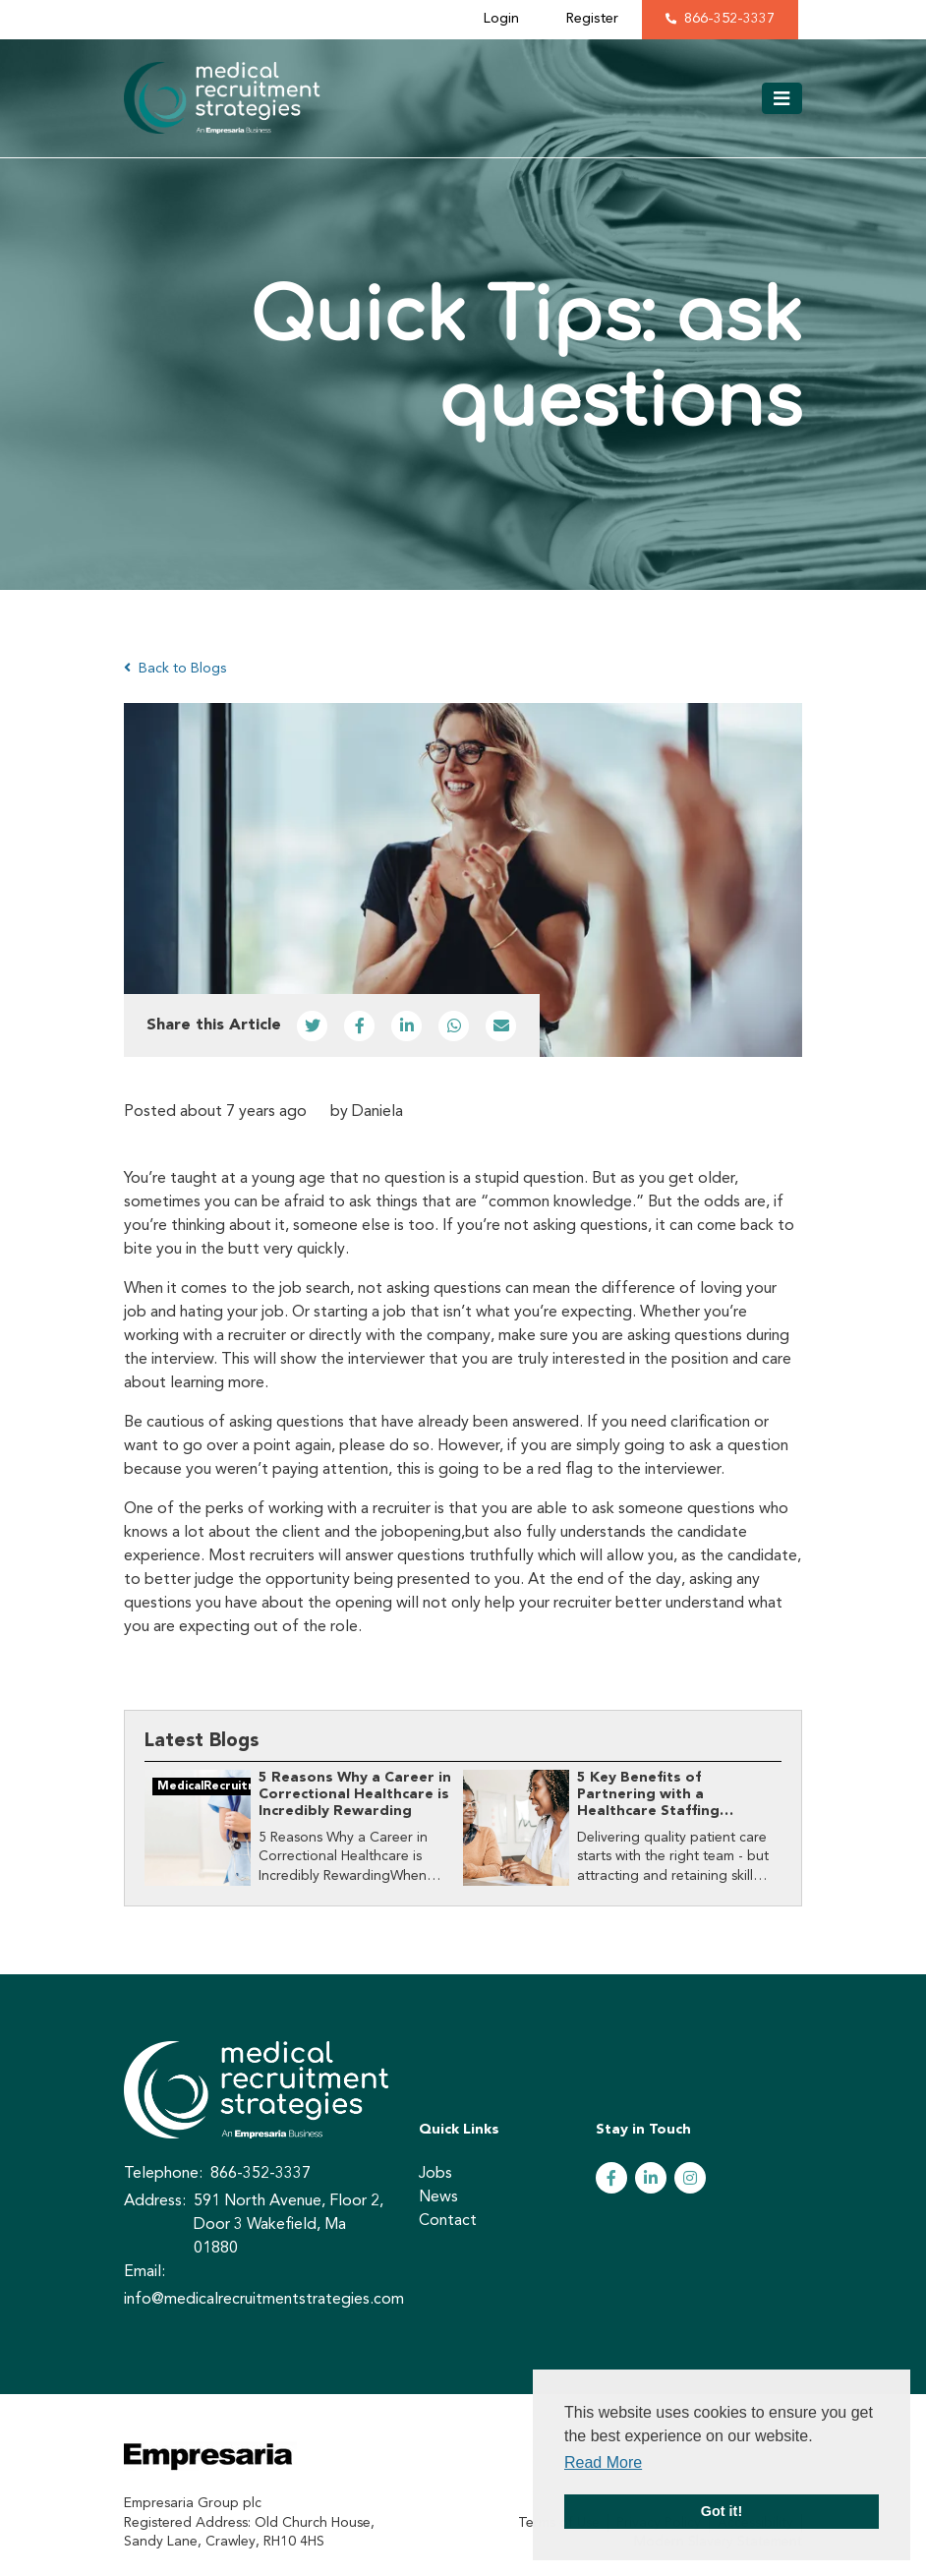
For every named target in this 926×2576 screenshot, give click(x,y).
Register (592, 19)
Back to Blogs (175, 668)
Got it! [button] (721, 2511)
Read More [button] (603, 2462)
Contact (448, 2221)
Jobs (435, 2174)
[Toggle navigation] (782, 98)
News (438, 2197)
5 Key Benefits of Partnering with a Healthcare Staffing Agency (648, 1804)
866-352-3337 (729, 19)
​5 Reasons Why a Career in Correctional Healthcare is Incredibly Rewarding (355, 1795)
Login (501, 19)
